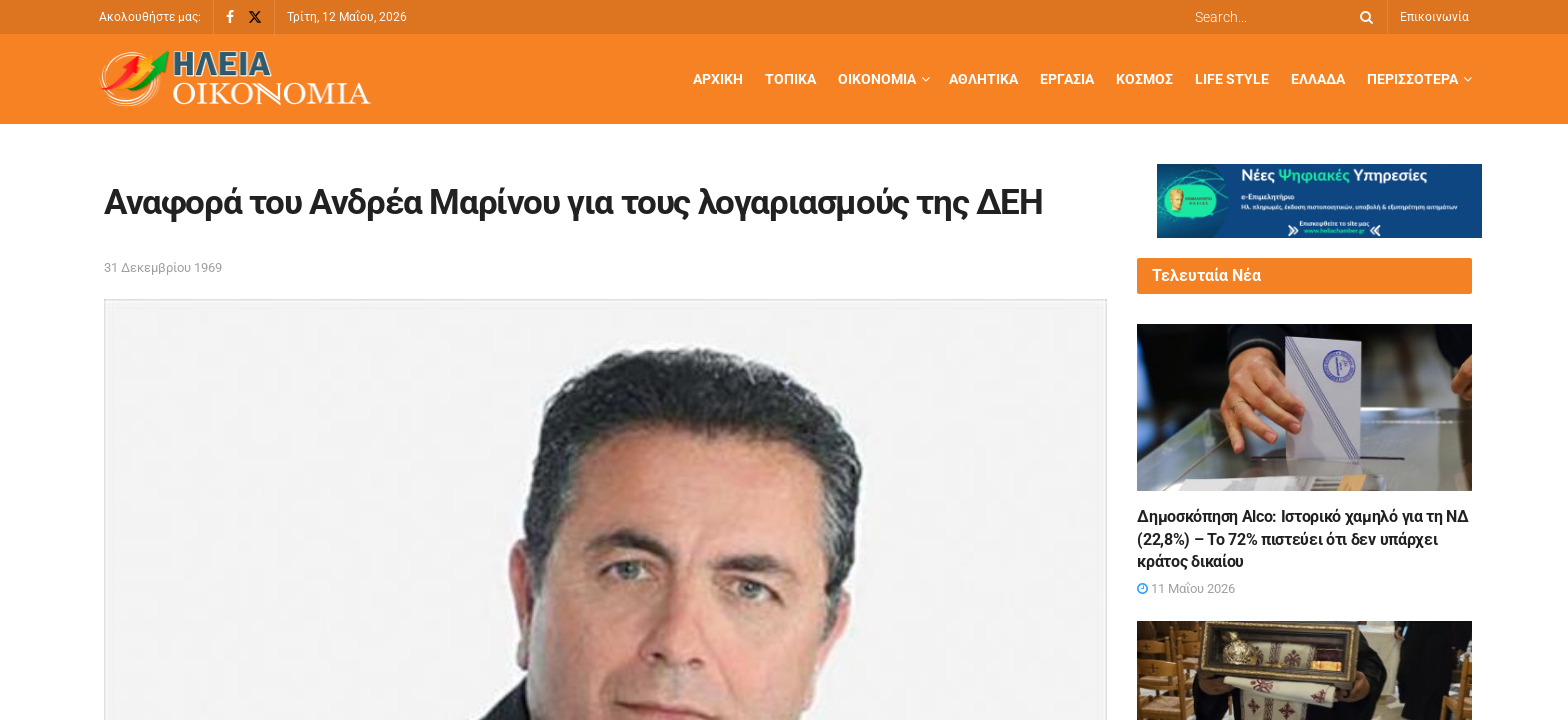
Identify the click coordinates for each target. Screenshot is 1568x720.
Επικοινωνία (1434, 17)
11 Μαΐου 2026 (1186, 588)
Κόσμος (1144, 79)
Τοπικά (790, 79)
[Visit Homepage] (235, 79)
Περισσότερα (1412, 79)
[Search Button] (1363, 17)
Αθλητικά (983, 79)
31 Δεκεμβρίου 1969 (163, 267)
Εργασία (1067, 79)
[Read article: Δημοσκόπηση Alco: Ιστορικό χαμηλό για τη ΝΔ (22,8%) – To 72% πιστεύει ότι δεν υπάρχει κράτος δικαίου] (1304, 407)
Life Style (1232, 79)
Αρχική (718, 79)
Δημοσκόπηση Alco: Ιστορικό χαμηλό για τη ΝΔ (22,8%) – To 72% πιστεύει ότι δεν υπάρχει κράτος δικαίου (1302, 539)
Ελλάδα (1318, 79)
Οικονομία (877, 79)
